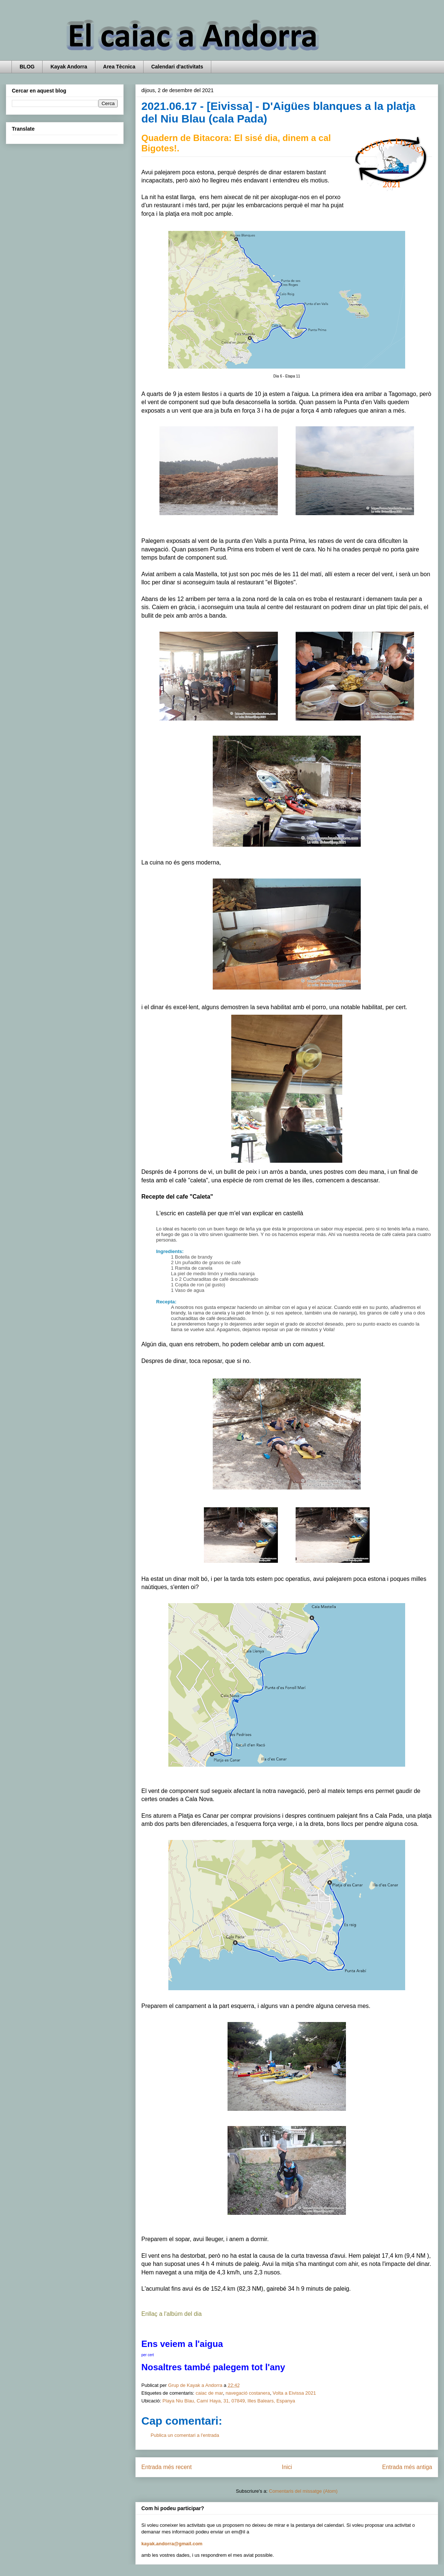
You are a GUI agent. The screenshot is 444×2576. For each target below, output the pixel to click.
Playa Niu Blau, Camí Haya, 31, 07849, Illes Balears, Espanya (228, 2401)
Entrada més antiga (407, 2467)
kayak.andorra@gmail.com (171, 2543)
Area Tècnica (119, 67)
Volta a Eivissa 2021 (294, 2393)
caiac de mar (209, 2393)
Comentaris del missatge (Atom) (303, 2491)
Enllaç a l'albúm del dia (171, 2314)
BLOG (27, 67)
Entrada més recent (166, 2467)
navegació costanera (248, 2393)
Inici (287, 2467)
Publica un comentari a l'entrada (185, 2435)
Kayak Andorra (68, 67)
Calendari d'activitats (177, 67)
